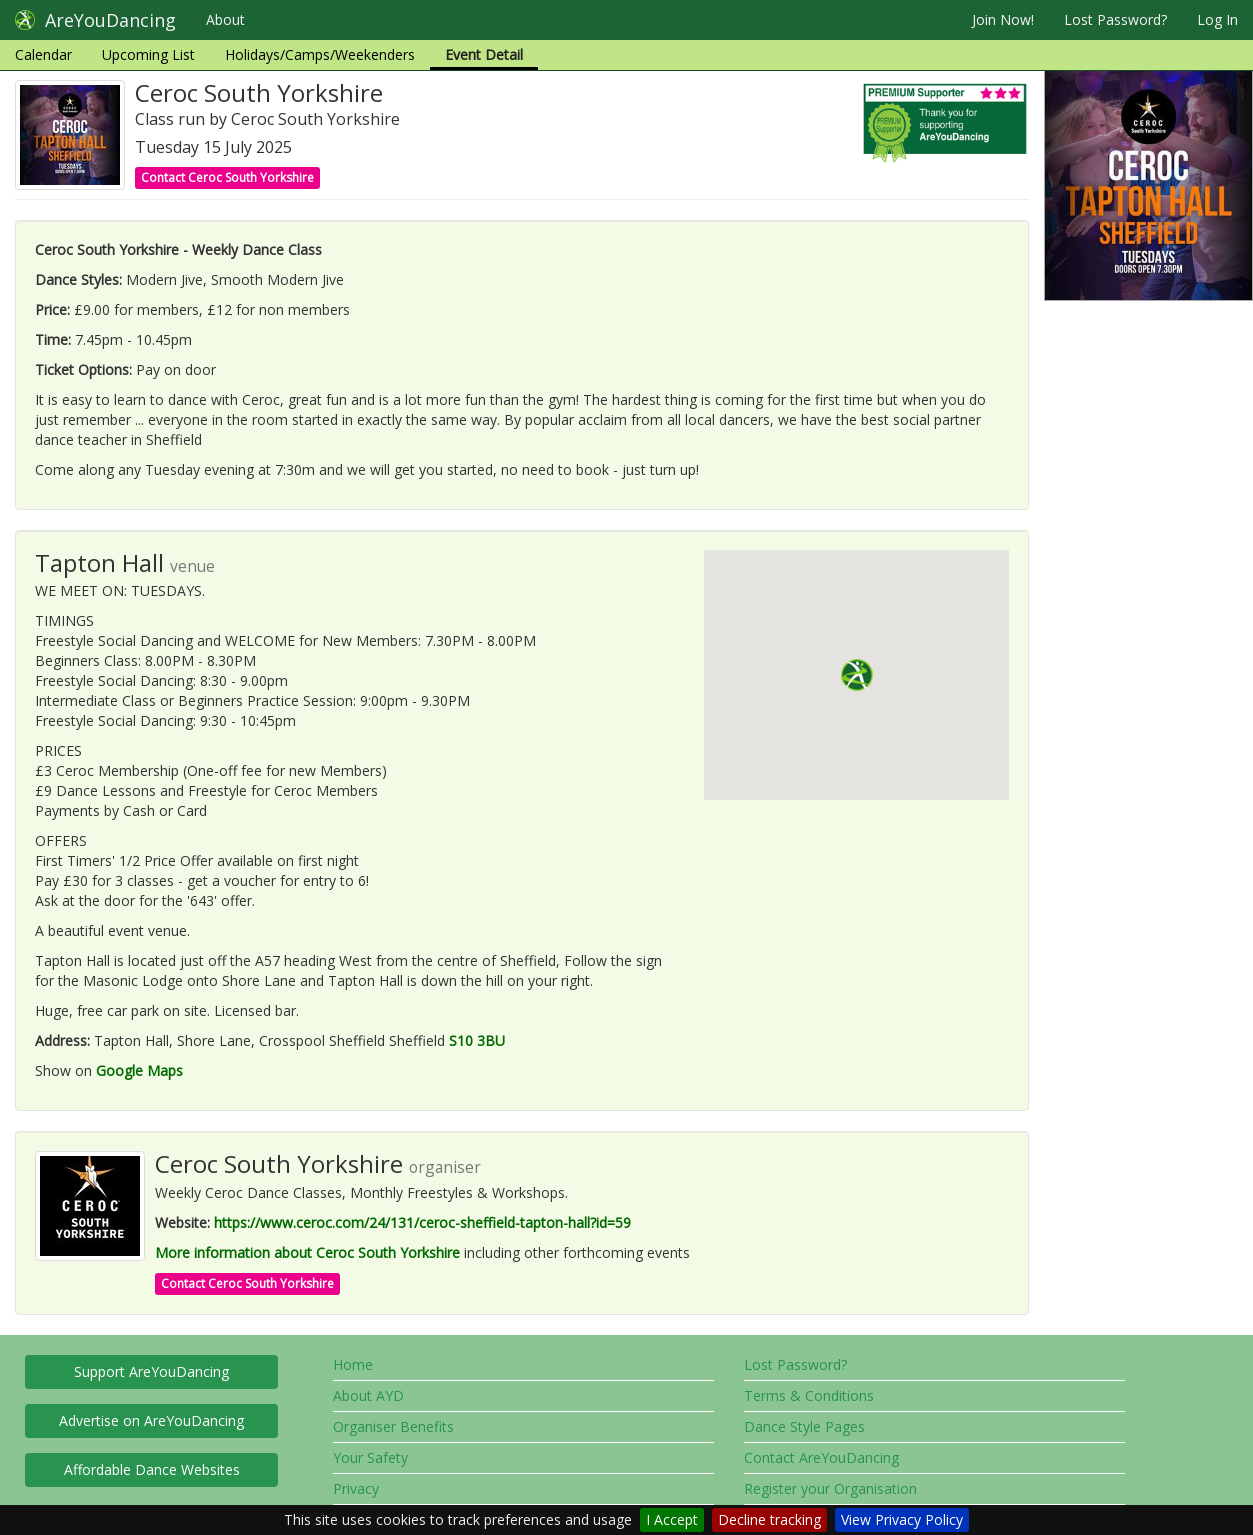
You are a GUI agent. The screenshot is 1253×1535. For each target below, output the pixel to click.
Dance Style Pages (804, 1426)
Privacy (356, 1488)
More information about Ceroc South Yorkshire (307, 1252)
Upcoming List (148, 54)
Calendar (43, 54)
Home (353, 1364)
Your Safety (370, 1457)
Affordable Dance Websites (152, 1469)
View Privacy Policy (902, 1519)
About (225, 19)
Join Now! (1003, 19)
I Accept (672, 1519)
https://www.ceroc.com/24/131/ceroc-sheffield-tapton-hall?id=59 (422, 1222)
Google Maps (139, 1070)
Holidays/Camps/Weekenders (320, 54)
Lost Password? (1115, 19)
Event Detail (484, 54)
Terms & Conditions (809, 1395)
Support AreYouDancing (151, 1371)
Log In (1217, 19)
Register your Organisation (830, 1488)
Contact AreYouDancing (821, 1457)
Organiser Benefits (393, 1426)
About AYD (368, 1395)
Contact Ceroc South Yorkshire (227, 177)
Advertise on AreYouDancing (151, 1420)
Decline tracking (769, 1519)
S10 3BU (477, 1040)
